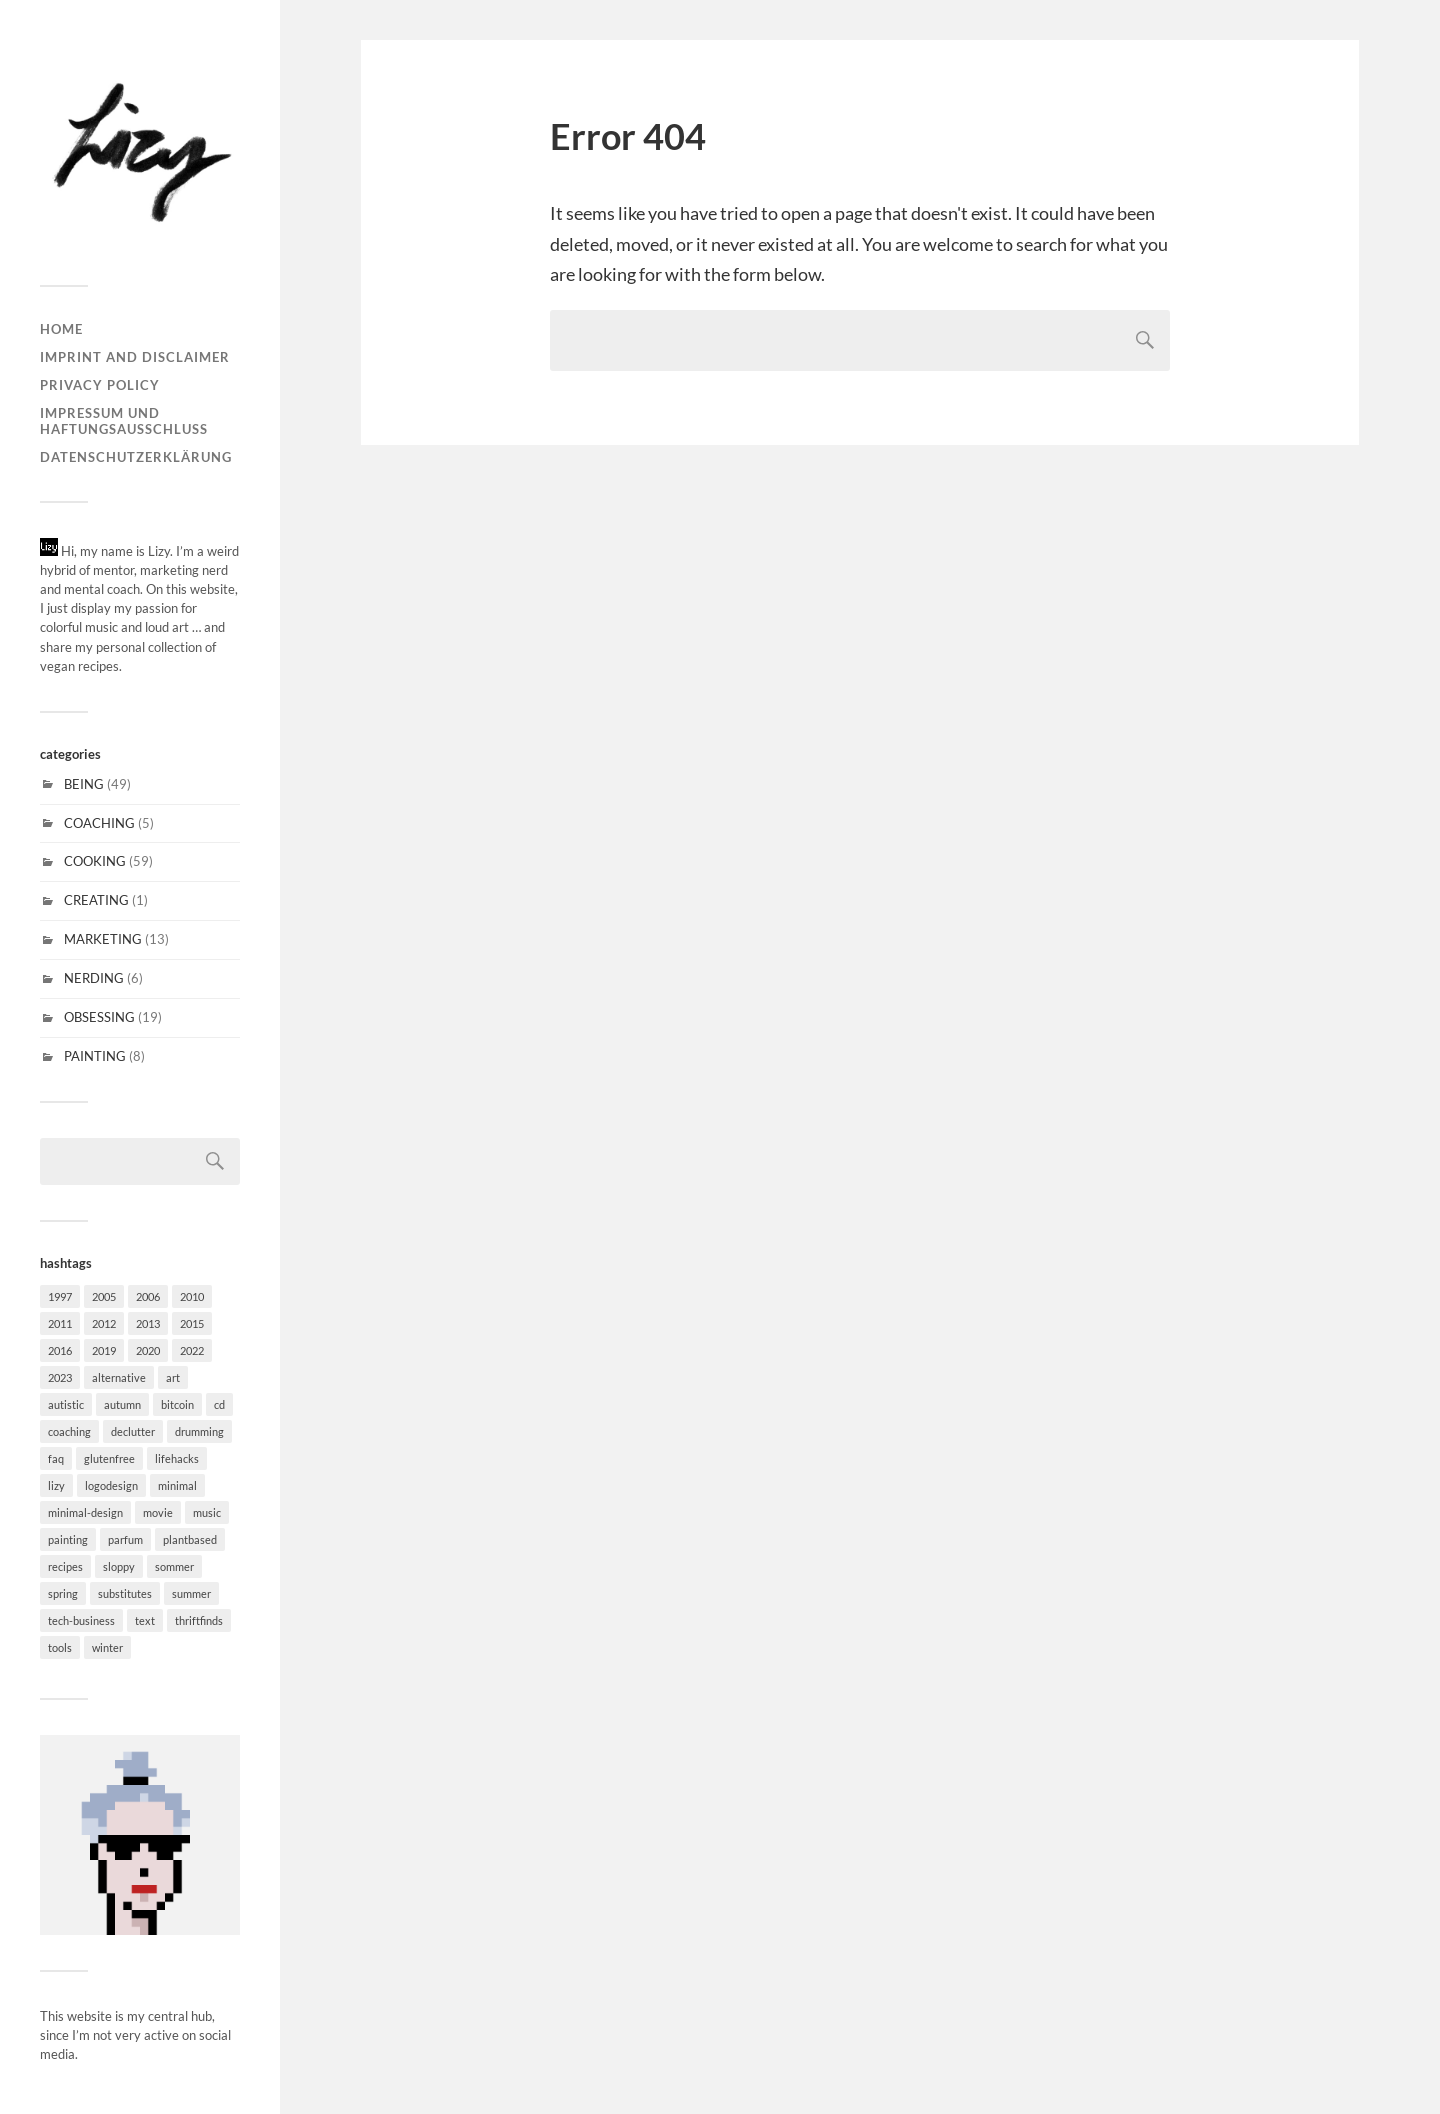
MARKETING (103, 939)
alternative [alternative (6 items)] (119, 1377)
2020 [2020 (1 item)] (148, 1350)
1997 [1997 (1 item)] (60, 1296)
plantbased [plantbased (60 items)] (190, 1539)
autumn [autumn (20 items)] (122, 1404)
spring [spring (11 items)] (63, 1593)
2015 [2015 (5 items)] (192, 1323)
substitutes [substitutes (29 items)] (125, 1593)
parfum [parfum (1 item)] (125, 1539)
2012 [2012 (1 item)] (104, 1323)
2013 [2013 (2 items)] (148, 1323)
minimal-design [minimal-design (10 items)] (85, 1512)
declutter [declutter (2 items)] (133, 1431)
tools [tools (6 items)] (60, 1647)
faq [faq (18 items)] (56, 1458)
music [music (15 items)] (207, 1512)
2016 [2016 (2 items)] (60, 1350)
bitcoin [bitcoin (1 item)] (177, 1404)
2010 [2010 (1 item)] (192, 1296)
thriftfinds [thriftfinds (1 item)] (199, 1620)
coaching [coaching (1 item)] (69, 1431)
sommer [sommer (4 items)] (174, 1566)
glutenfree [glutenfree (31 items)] (109, 1458)
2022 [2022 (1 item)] (192, 1350)
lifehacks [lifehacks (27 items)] (177, 1458)
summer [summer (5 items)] (191, 1593)
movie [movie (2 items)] (158, 1512)
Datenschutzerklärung (136, 457)
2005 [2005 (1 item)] (104, 1296)
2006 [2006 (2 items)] (148, 1296)
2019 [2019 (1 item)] (104, 1350)
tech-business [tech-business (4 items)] (81, 1620)
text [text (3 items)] (145, 1620)
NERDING (94, 978)
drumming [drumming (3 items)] (199, 1431)
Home (61, 329)
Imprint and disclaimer (135, 357)
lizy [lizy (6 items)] (56, 1485)
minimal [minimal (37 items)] (177, 1485)
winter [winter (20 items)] (107, 1647)
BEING (84, 784)
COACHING (99, 823)
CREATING (96, 900)
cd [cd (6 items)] (219, 1404)
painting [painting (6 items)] (68, 1539)
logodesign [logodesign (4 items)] (111, 1485)
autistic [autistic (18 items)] (66, 1404)
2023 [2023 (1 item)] (60, 1377)
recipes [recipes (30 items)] (65, 1566)
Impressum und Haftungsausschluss (124, 421)
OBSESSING (99, 1017)
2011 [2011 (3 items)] (60, 1323)
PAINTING (95, 1056)
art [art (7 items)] (173, 1377)
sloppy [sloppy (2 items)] (119, 1566)
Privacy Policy (100, 385)
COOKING (95, 861)
